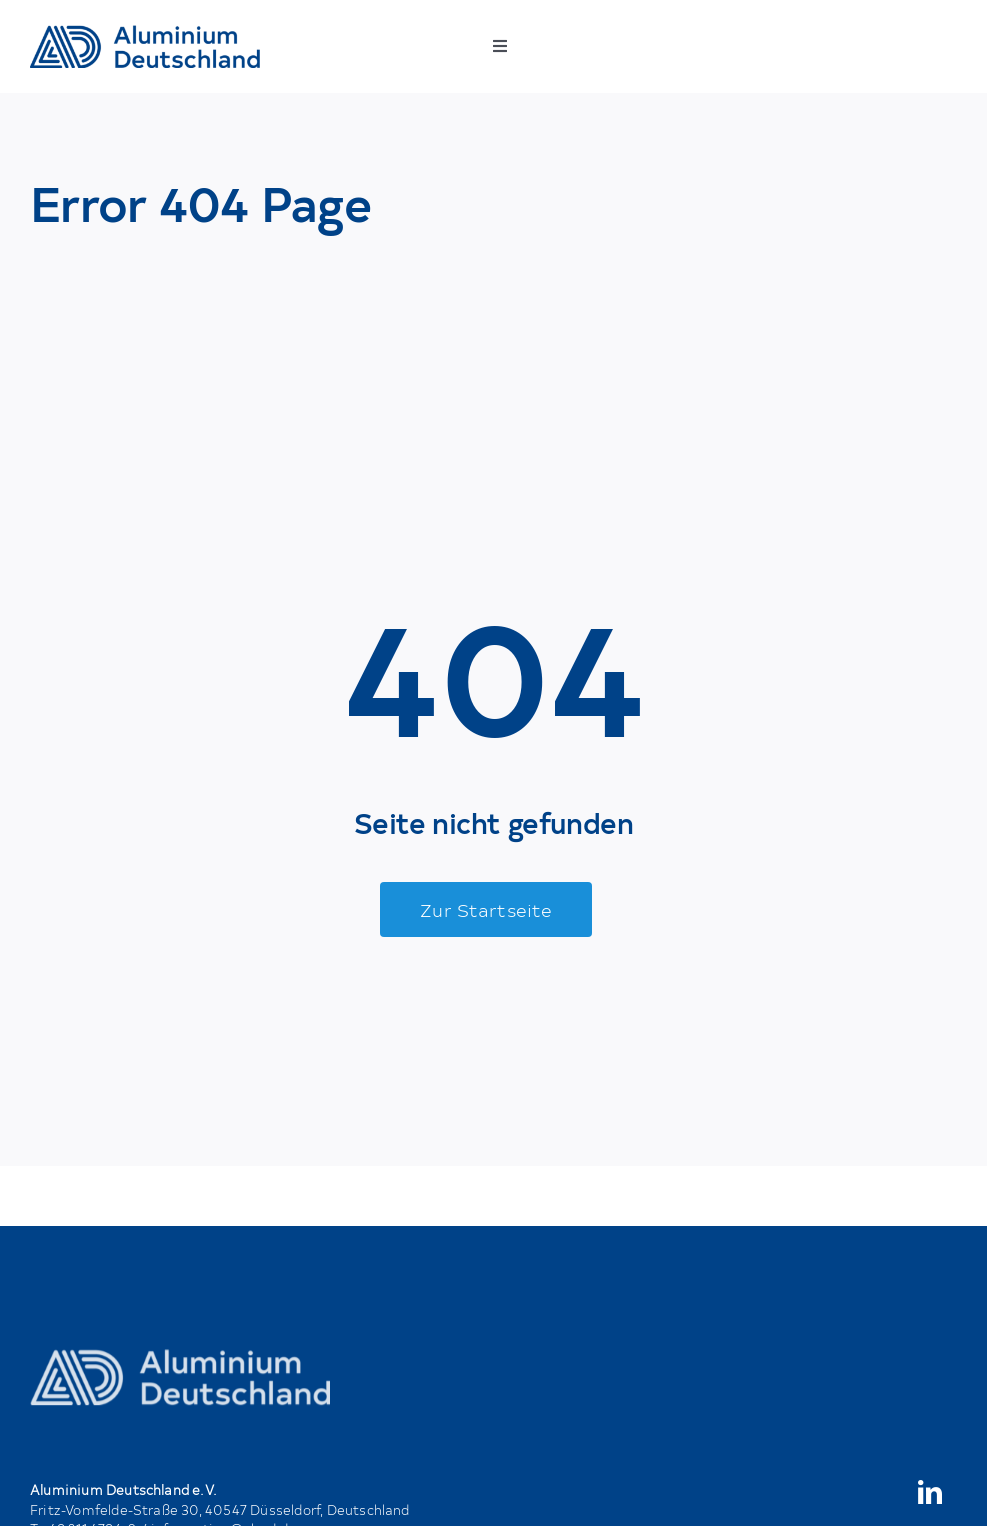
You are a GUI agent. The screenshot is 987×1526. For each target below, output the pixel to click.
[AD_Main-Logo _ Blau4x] (145, 33)
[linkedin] (930, 1492)
